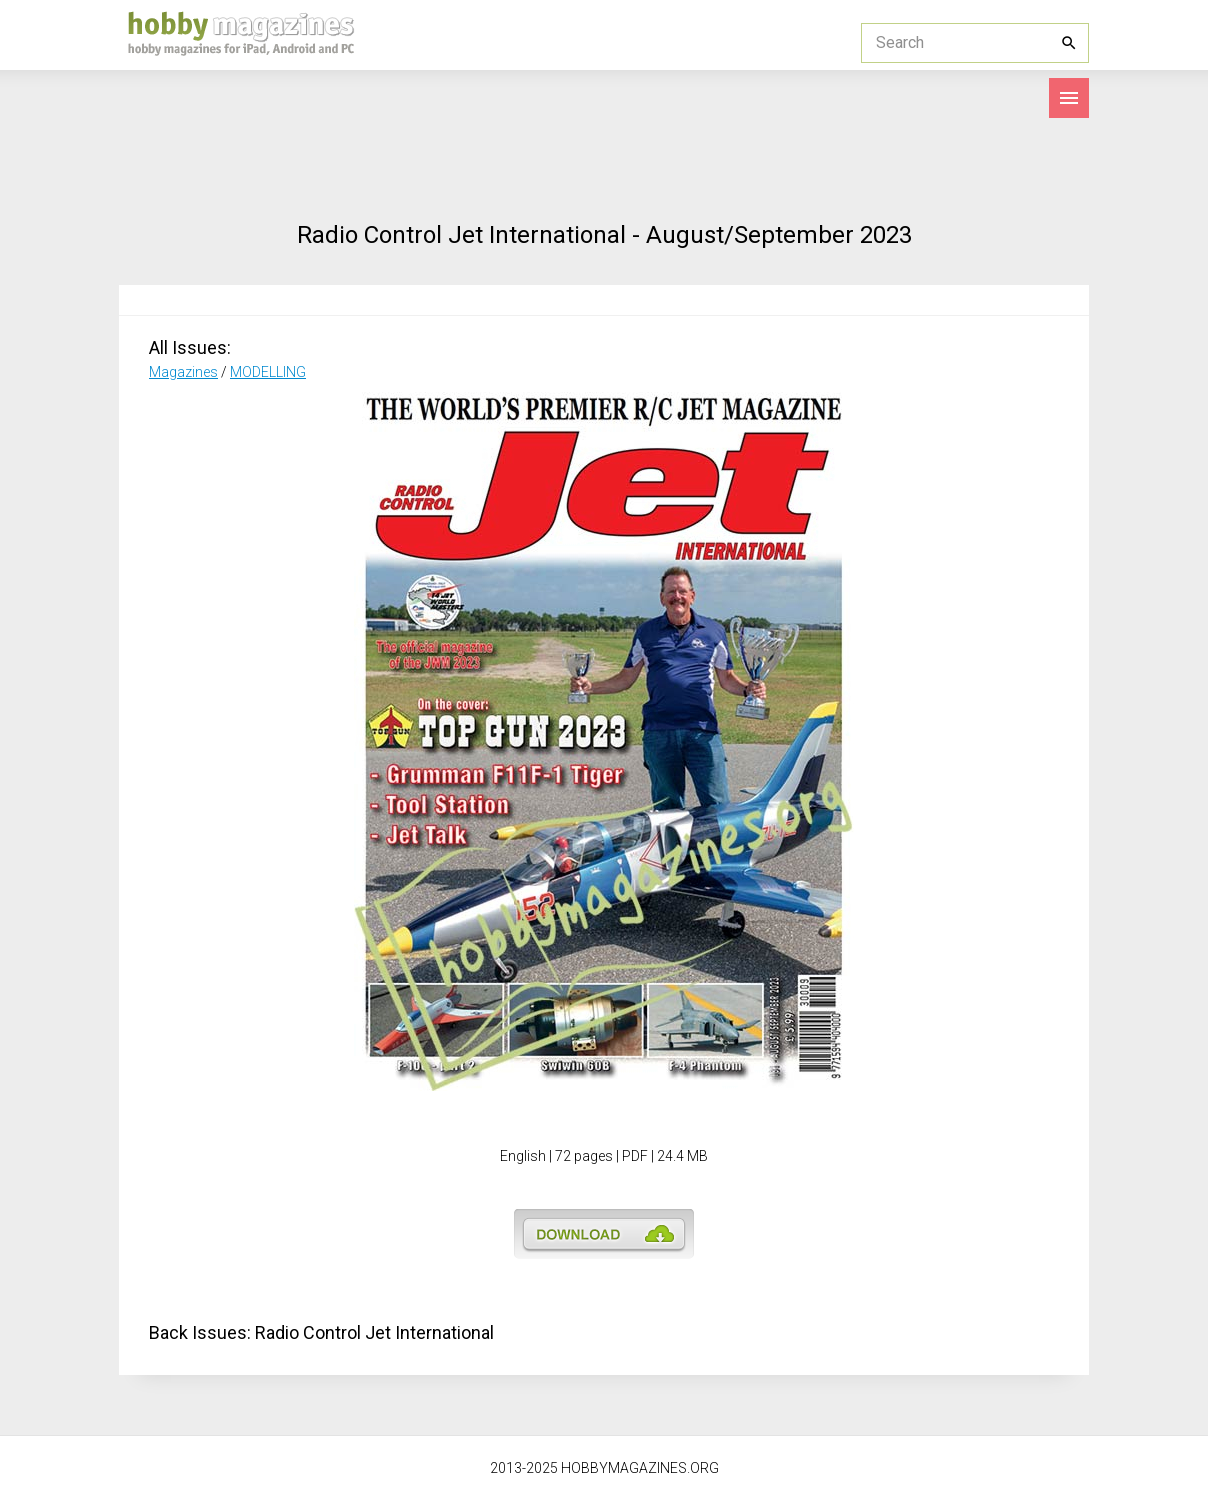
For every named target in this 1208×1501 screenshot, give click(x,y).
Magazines (183, 372)
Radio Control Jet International (374, 1332)
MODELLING (268, 372)
